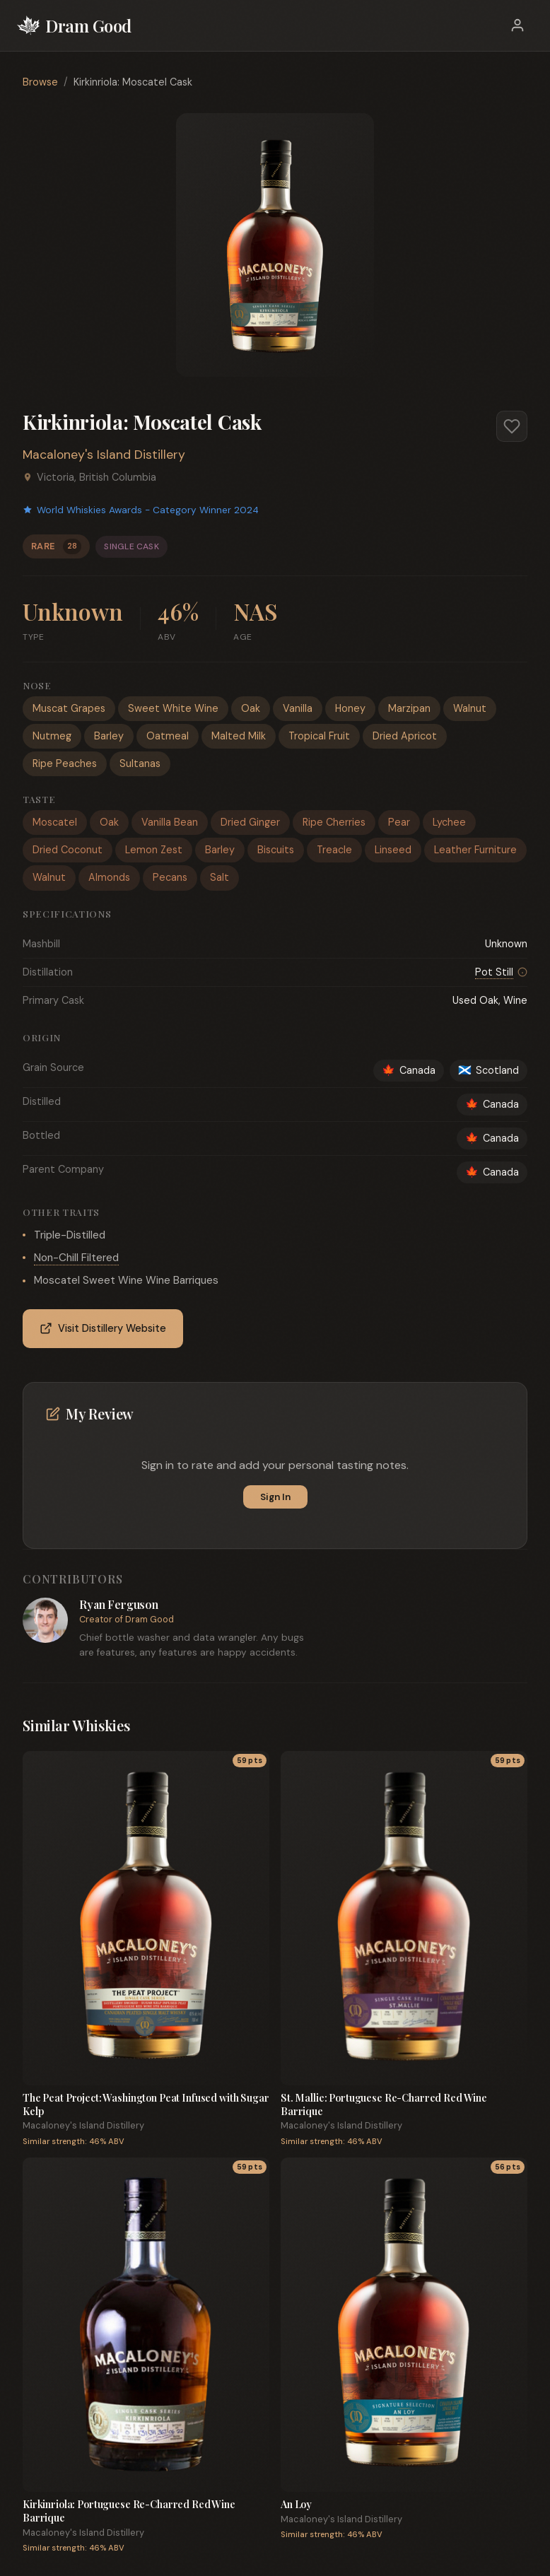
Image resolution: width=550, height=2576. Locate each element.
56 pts (507, 2167)
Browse (40, 82)
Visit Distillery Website (103, 1328)
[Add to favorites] (511, 426)
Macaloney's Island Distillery (104, 454)
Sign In (275, 1497)
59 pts (249, 1760)
